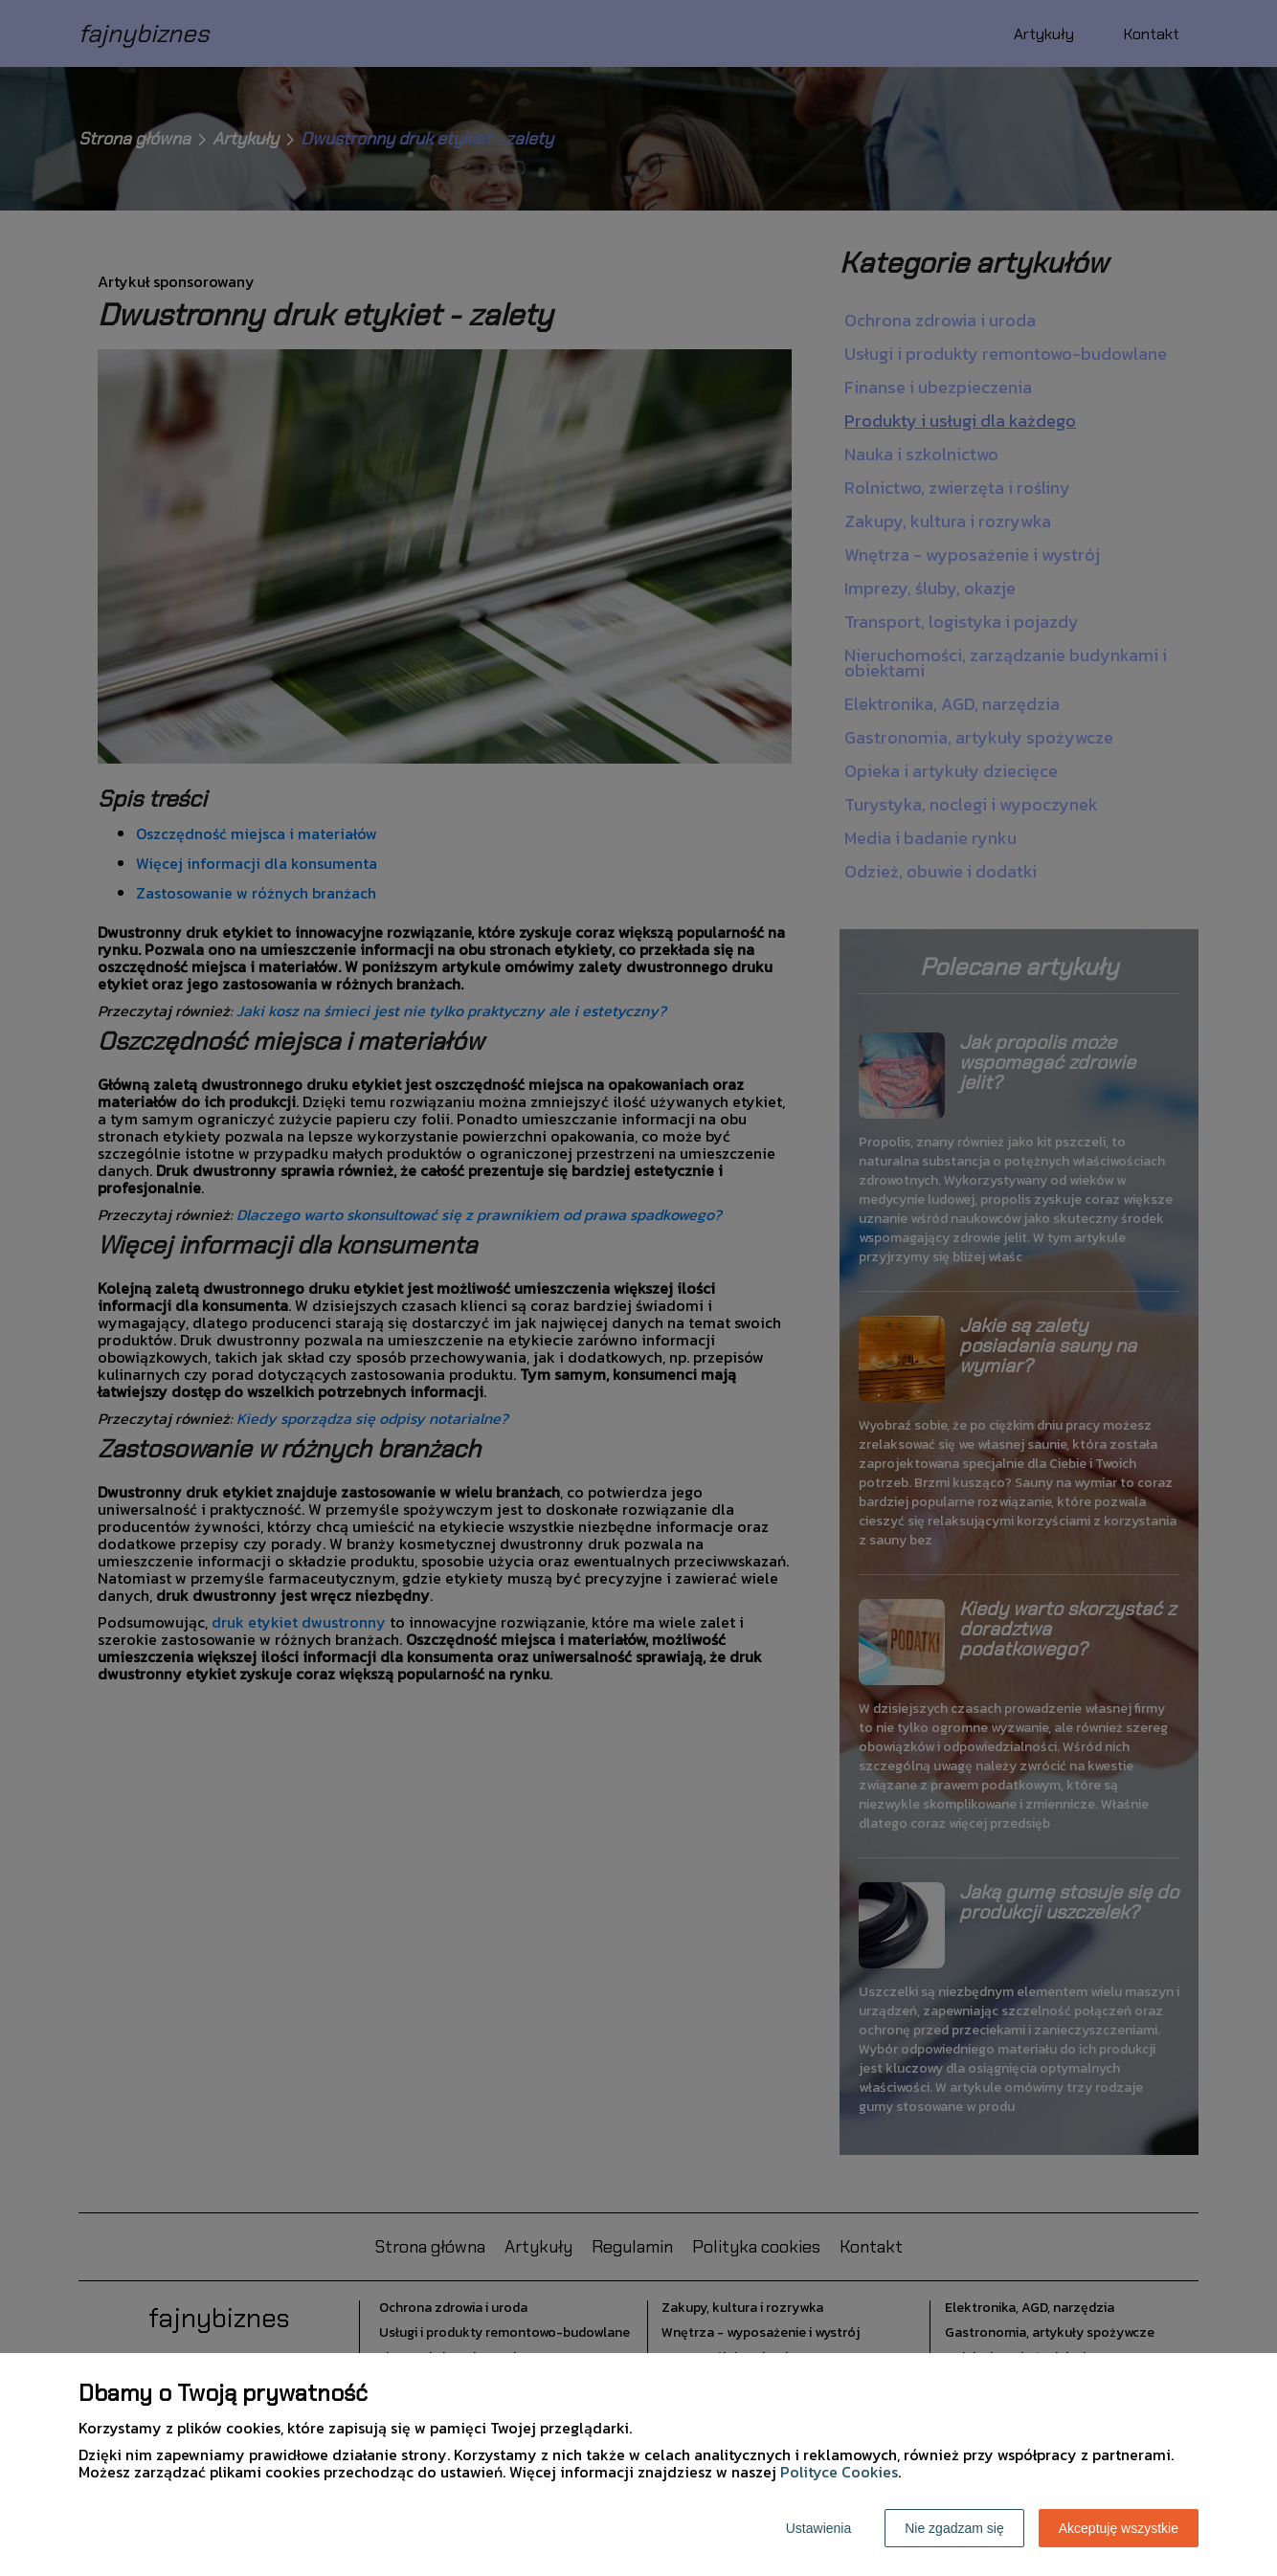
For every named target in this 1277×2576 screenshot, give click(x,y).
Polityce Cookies (839, 2471)
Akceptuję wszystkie (1118, 2528)
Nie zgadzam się (954, 2528)
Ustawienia (818, 2528)
